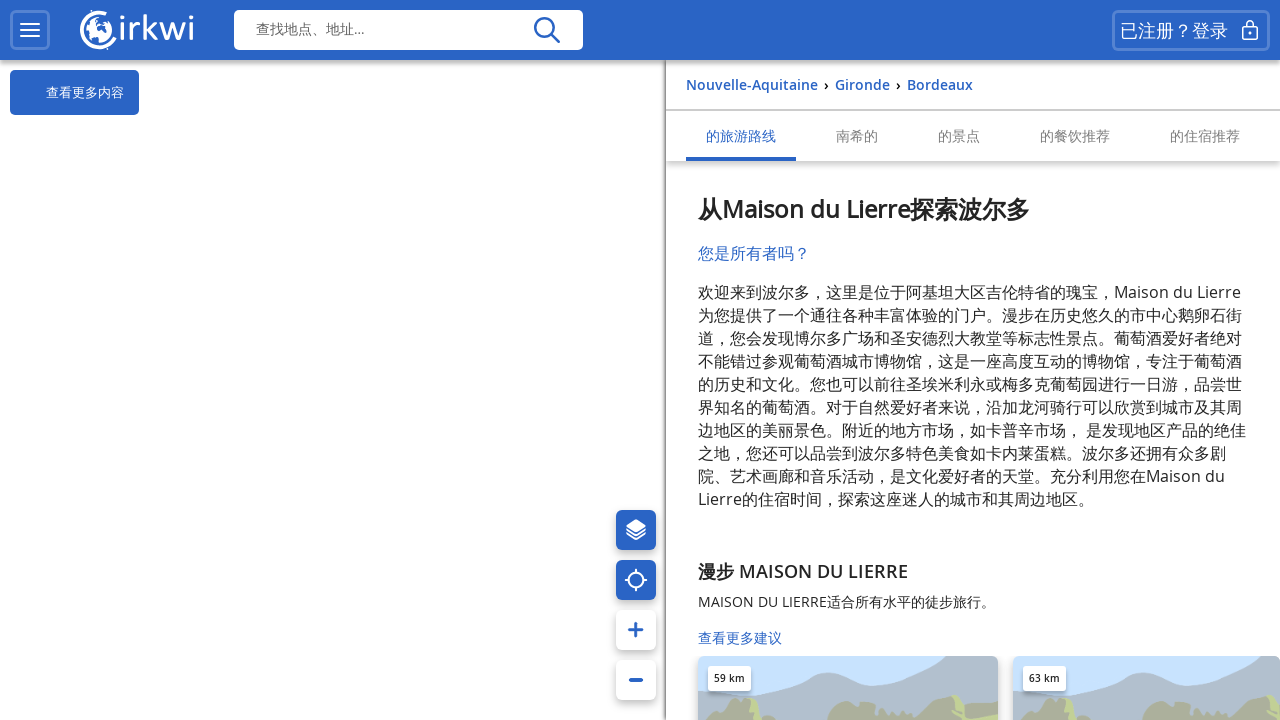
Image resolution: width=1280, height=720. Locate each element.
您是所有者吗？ (754, 253)
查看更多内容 (67, 93)
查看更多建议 (740, 637)
